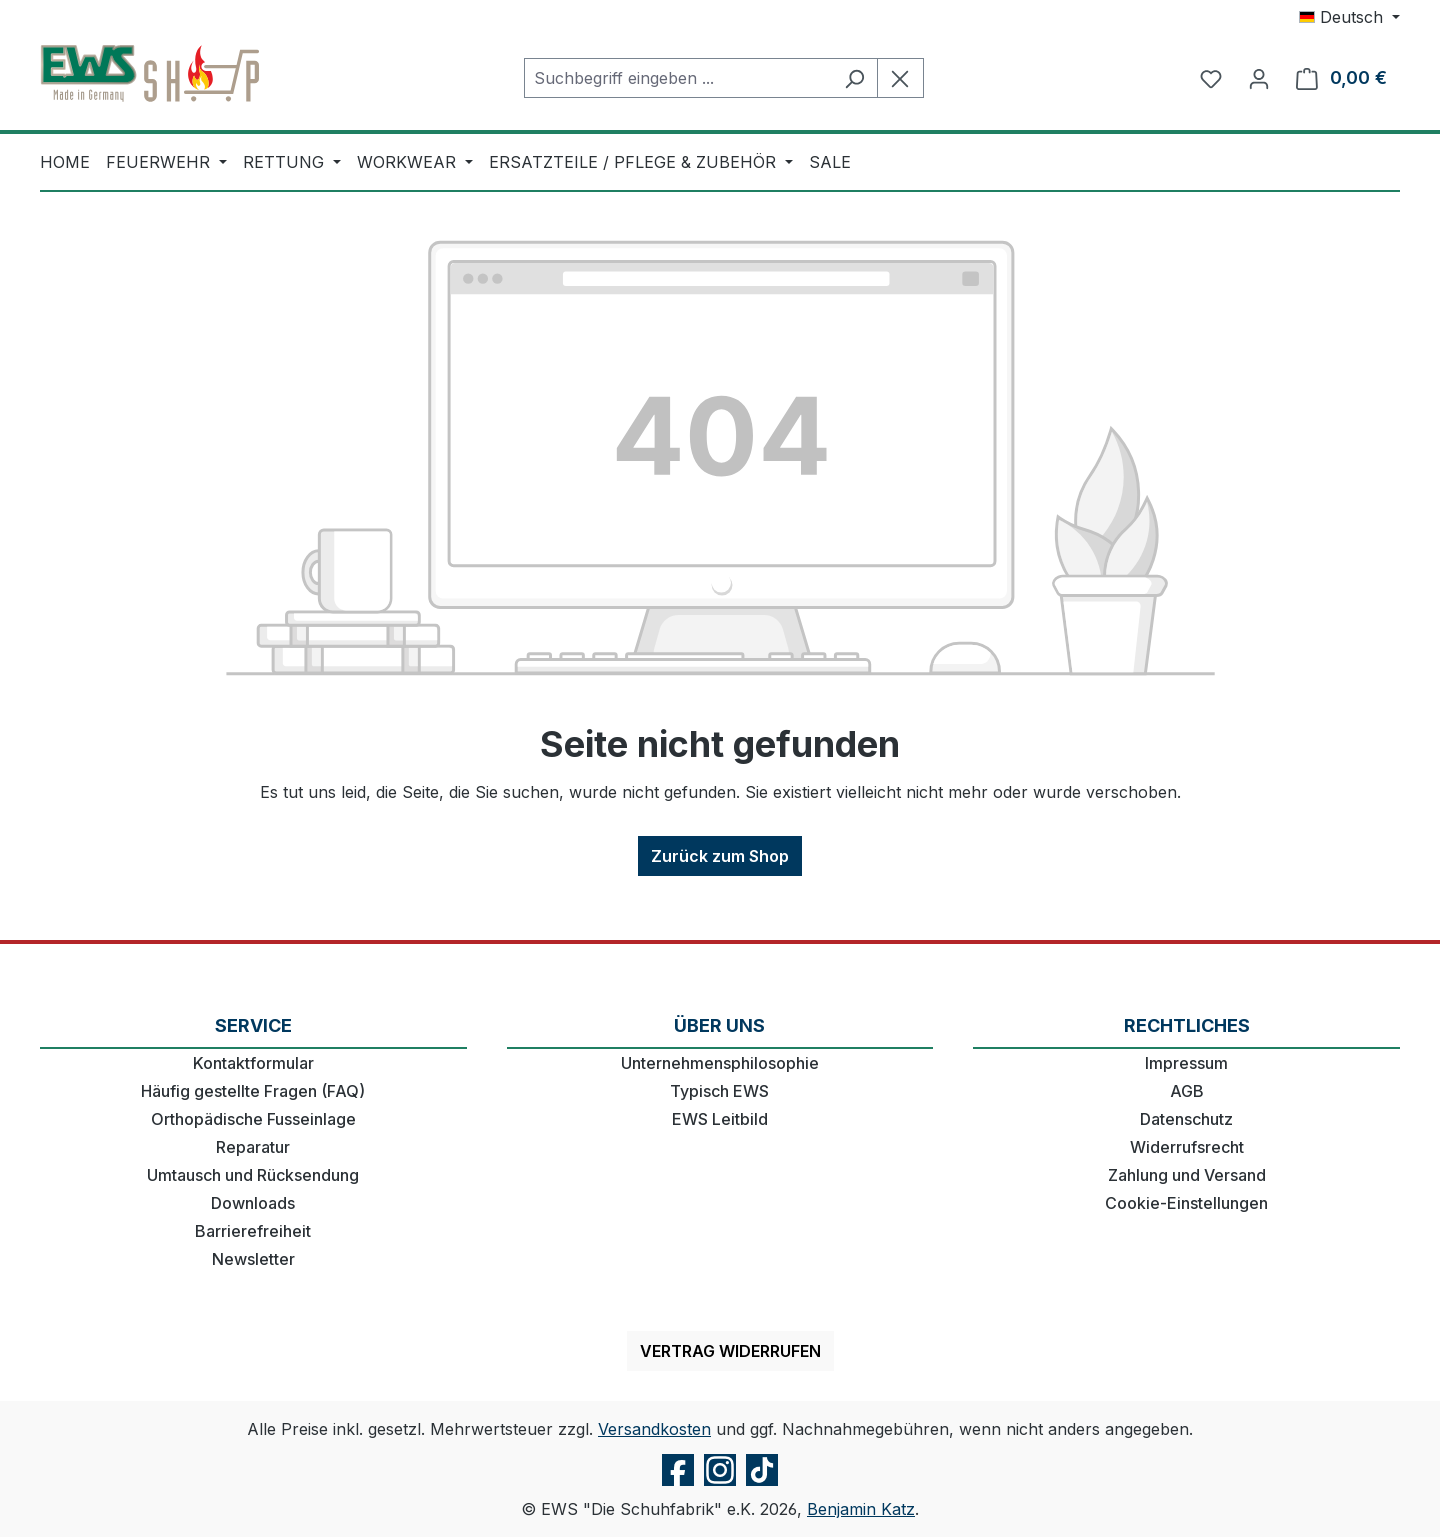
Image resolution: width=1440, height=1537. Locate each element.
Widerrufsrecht (1187, 1147)
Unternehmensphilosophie (720, 1063)
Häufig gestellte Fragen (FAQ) (253, 1091)
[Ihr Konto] (1259, 78)
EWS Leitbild (720, 1119)
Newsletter (253, 1259)
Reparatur (253, 1147)
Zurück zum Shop (720, 856)
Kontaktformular (253, 1063)
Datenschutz (1186, 1119)
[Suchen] (854, 78)
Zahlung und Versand (1187, 1175)
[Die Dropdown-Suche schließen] (900, 78)
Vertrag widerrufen (730, 1351)
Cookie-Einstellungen (1186, 1203)
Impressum (1186, 1063)
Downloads (253, 1203)
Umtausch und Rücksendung (253, 1175)
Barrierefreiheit (253, 1231)
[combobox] (678, 78)
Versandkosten (654, 1429)
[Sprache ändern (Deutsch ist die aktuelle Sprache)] (1349, 17)
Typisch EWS (719, 1091)
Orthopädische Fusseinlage (253, 1119)
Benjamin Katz (861, 1509)
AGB (1187, 1091)
